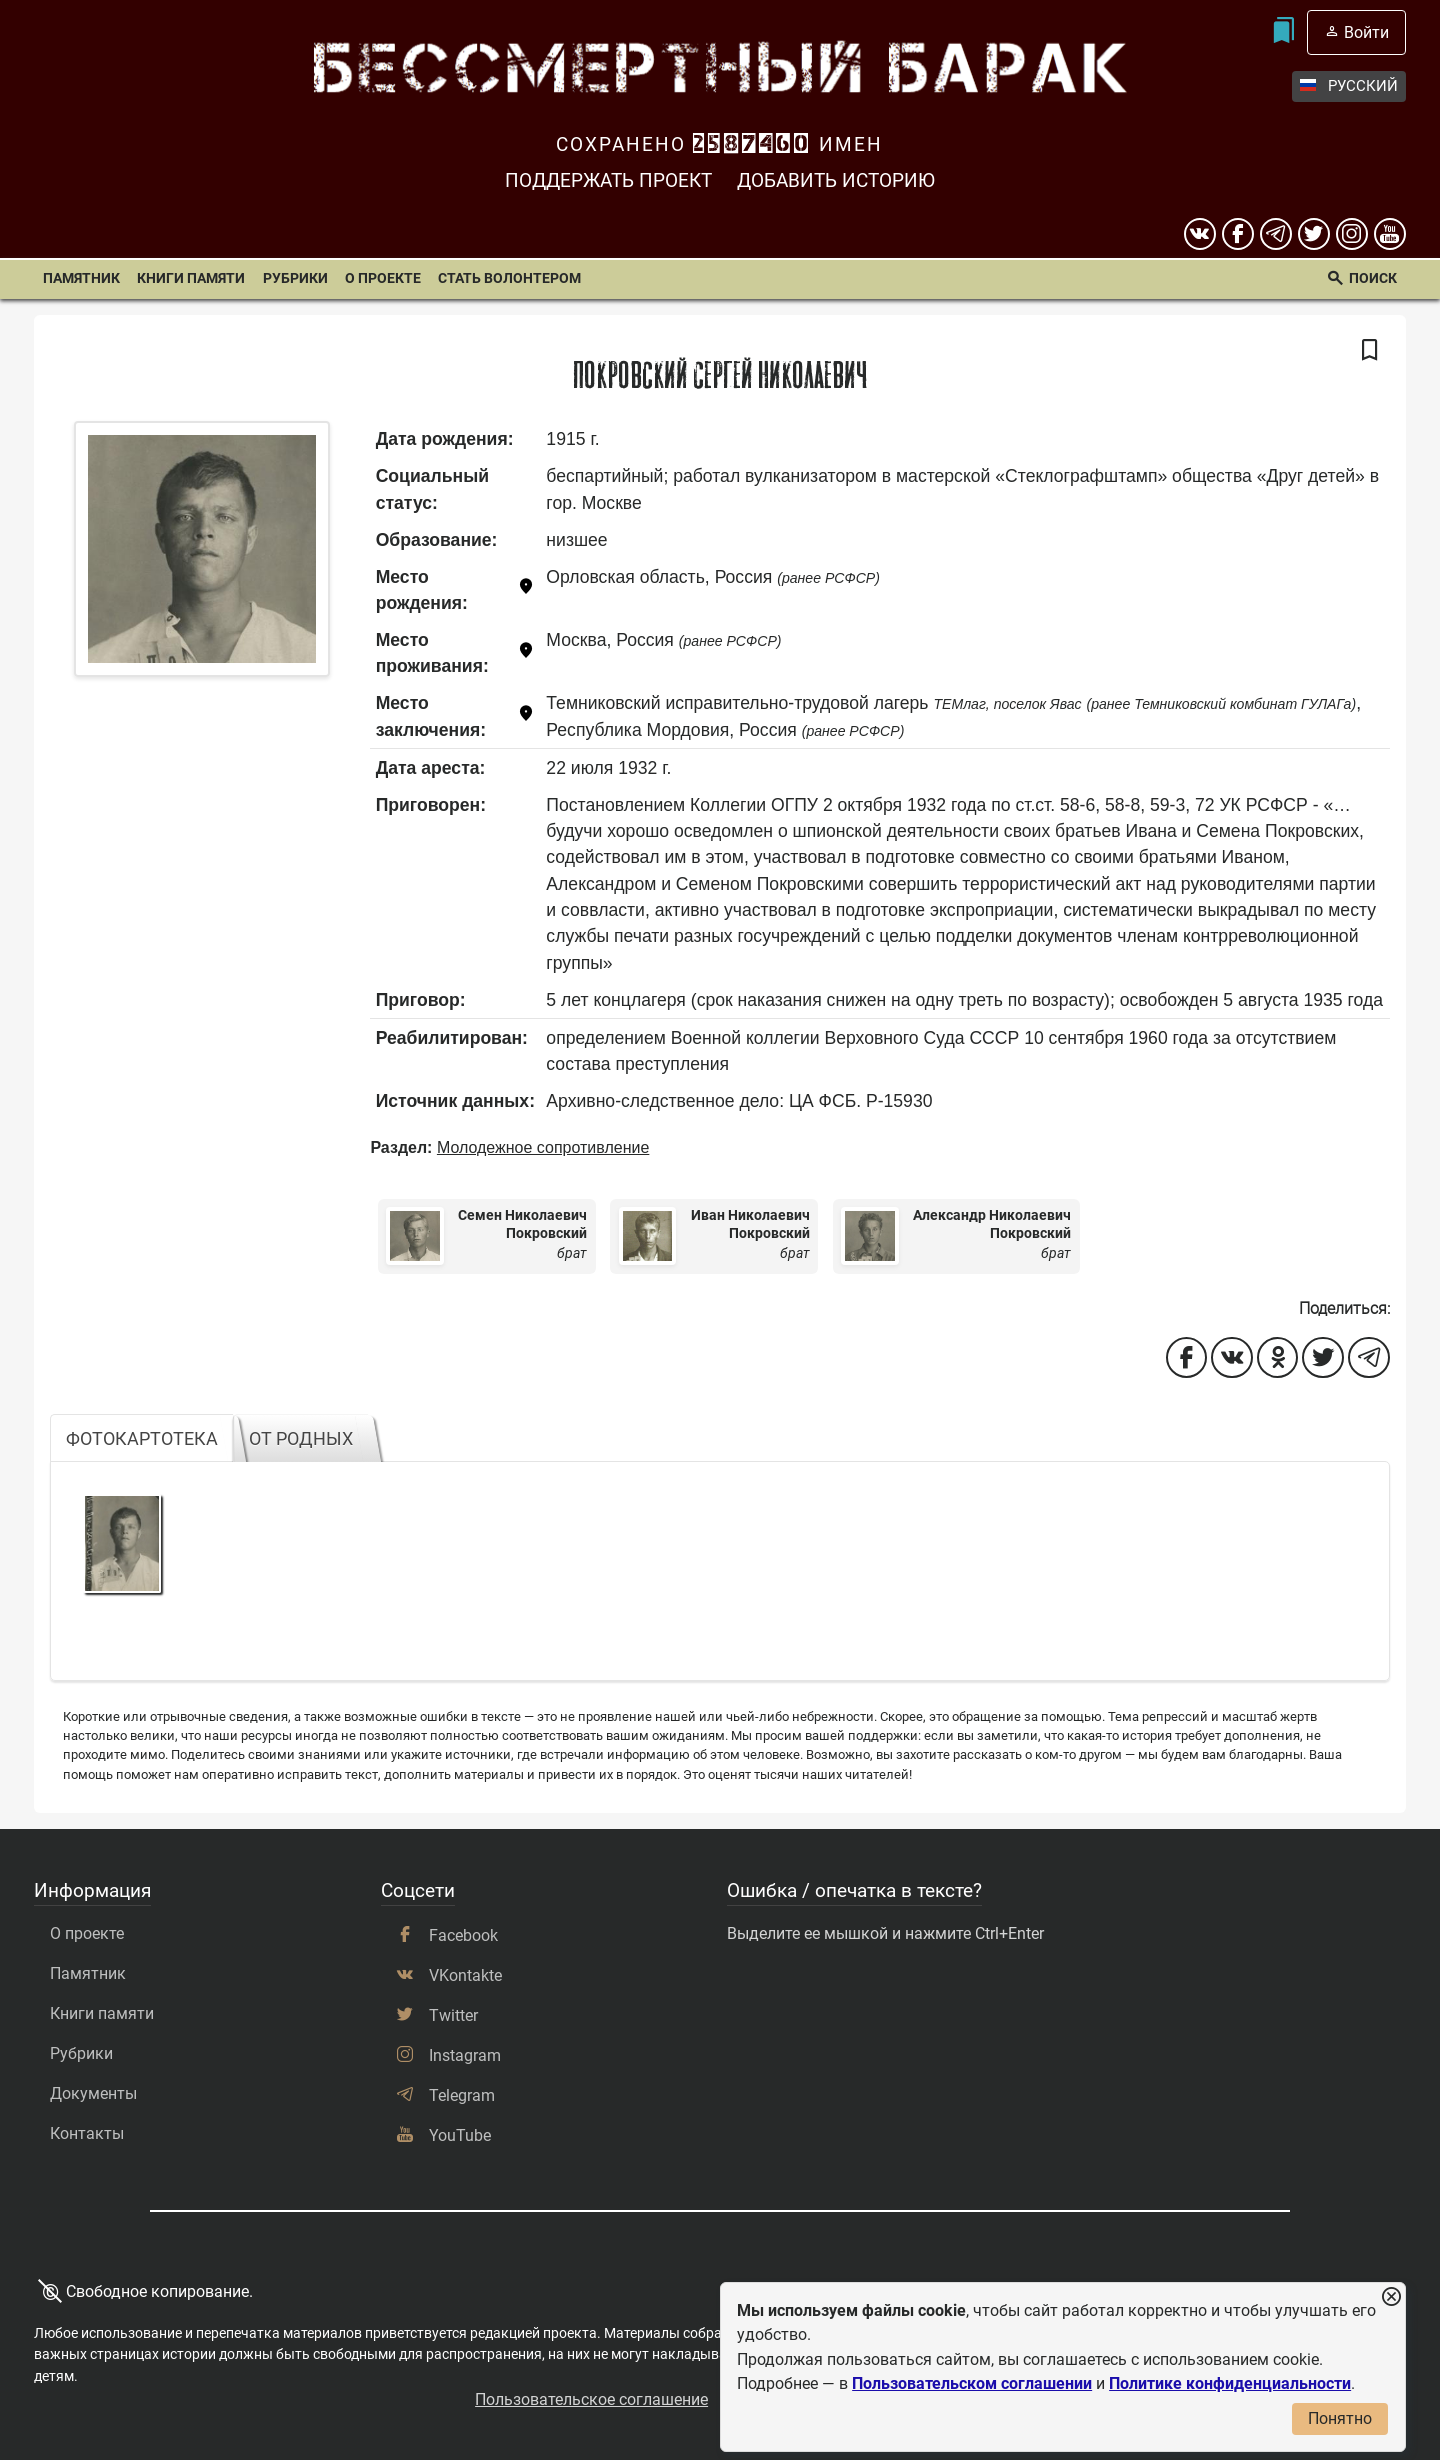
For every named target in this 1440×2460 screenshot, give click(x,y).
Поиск (1373, 278)
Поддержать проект (608, 180)
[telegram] (1276, 234)
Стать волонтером (509, 278)
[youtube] (1390, 234)
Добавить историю (836, 180)
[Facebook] (1238, 234)
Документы (93, 2093)
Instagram (465, 2055)
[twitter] (1314, 234)
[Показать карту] (526, 590)
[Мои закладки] (1283, 32)
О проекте (383, 278)
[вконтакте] (1200, 234)
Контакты (87, 2133)
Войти (1366, 32)
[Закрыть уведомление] (1391, 2297)
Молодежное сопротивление (543, 1147)
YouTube (460, 2135)
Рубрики (295, 278)
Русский (1349, 86)
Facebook (463, 1935)
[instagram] (1352, 234)
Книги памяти (191, 278)
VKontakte (465, 1975)
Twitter (453, 2015)
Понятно (1340, 2418)
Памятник (81, 278)
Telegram (462, 2095)
